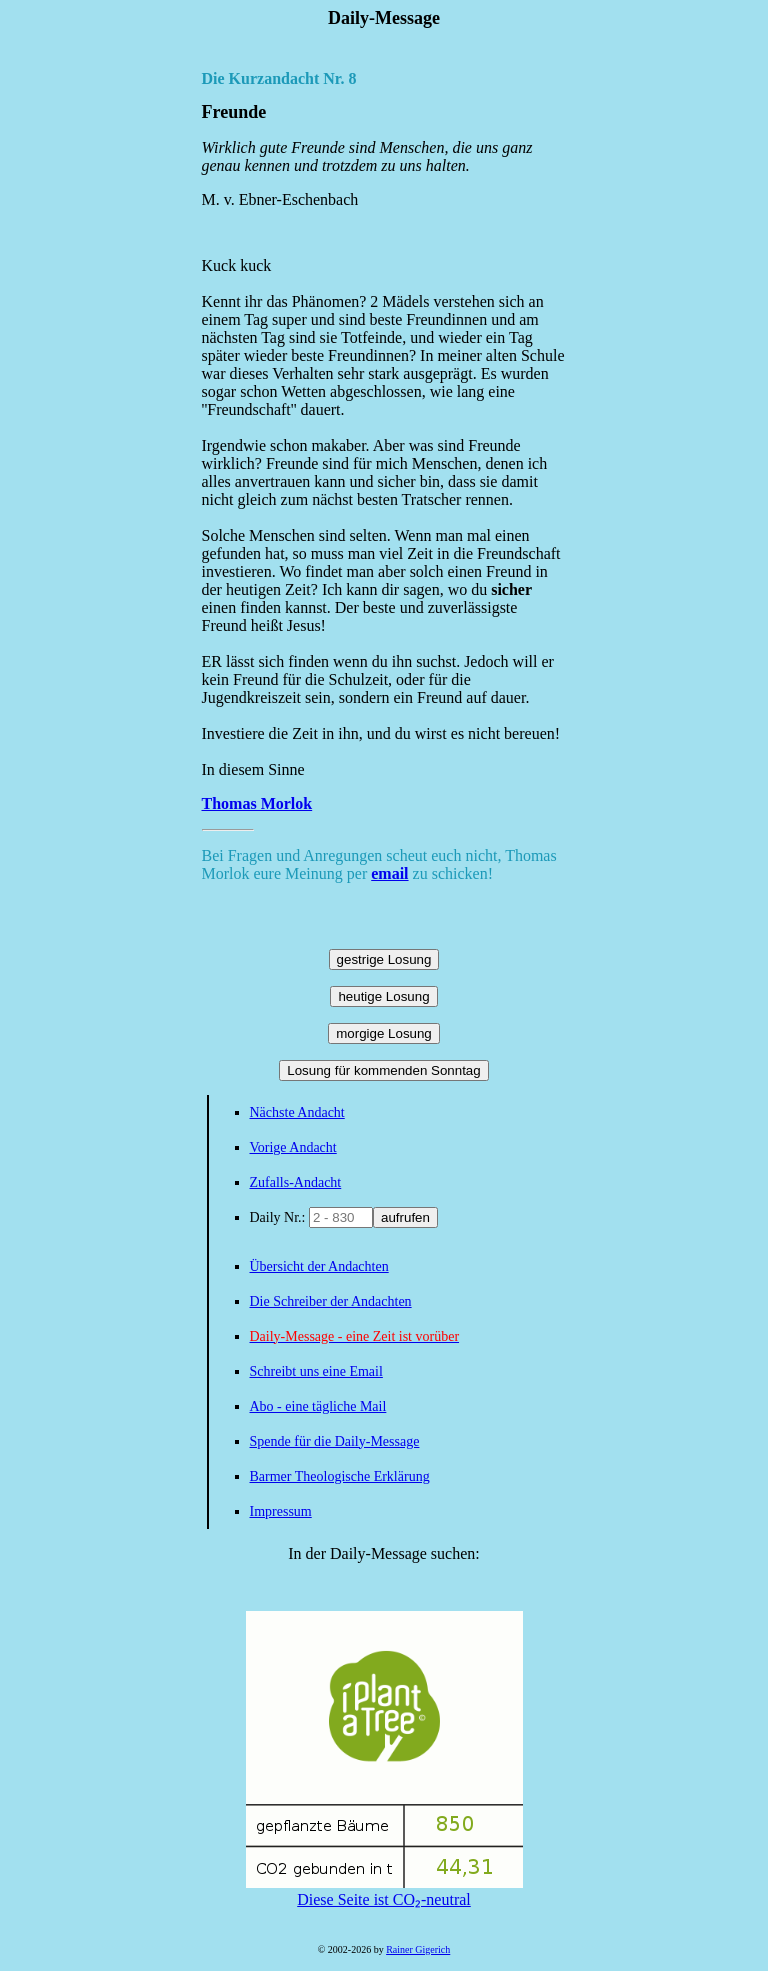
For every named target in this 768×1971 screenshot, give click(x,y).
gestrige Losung (384, 959)
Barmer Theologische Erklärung (340, 1476)
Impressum (281, 1511)
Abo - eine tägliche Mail (318, 1406)
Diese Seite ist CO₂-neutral (384, 1891)
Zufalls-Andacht (296, 1182)
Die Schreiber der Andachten (331, 1301)
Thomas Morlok (257, 803)
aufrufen (405, 1217)
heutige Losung (383, 996)
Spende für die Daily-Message (335, 1441)
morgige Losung (384, 1033)
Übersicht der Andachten (319, 1266)
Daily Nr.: (280, 1217)
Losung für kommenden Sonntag (383, 1070)
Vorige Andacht (293, 1147)
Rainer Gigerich (418, 1949)
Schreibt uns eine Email (316, 1371)
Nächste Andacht (297, 1112)
